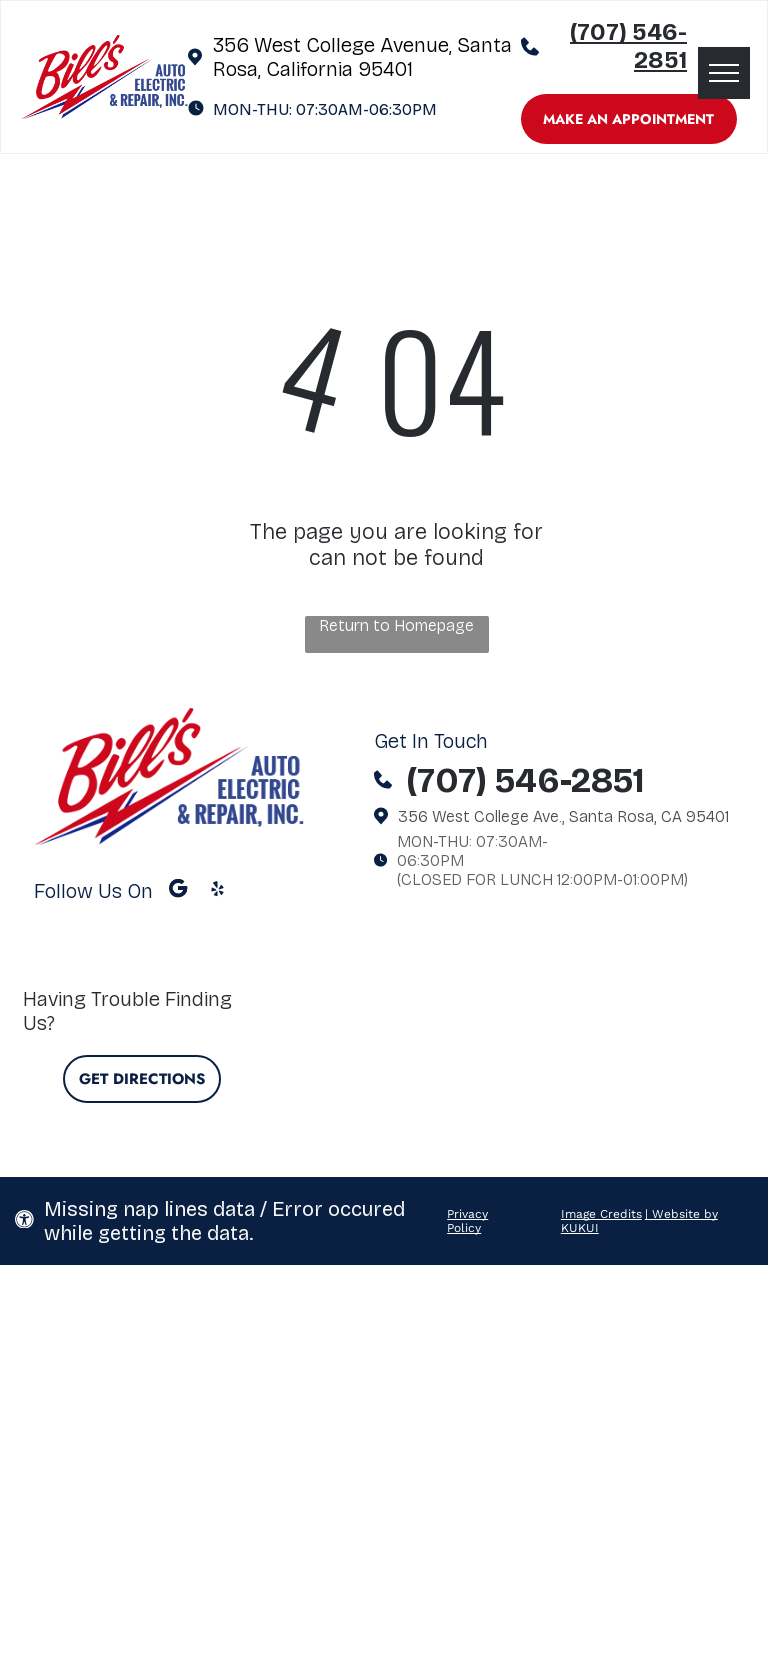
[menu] (724, 73)
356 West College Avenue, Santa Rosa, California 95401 (362, 57)
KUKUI (580, 1228)
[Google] (178, 891)
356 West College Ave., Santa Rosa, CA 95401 (563, 816)
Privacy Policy (467, 1221)
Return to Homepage (396, 625)
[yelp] (217, 891)
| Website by (681, 1214)
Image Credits (601, 1214)
